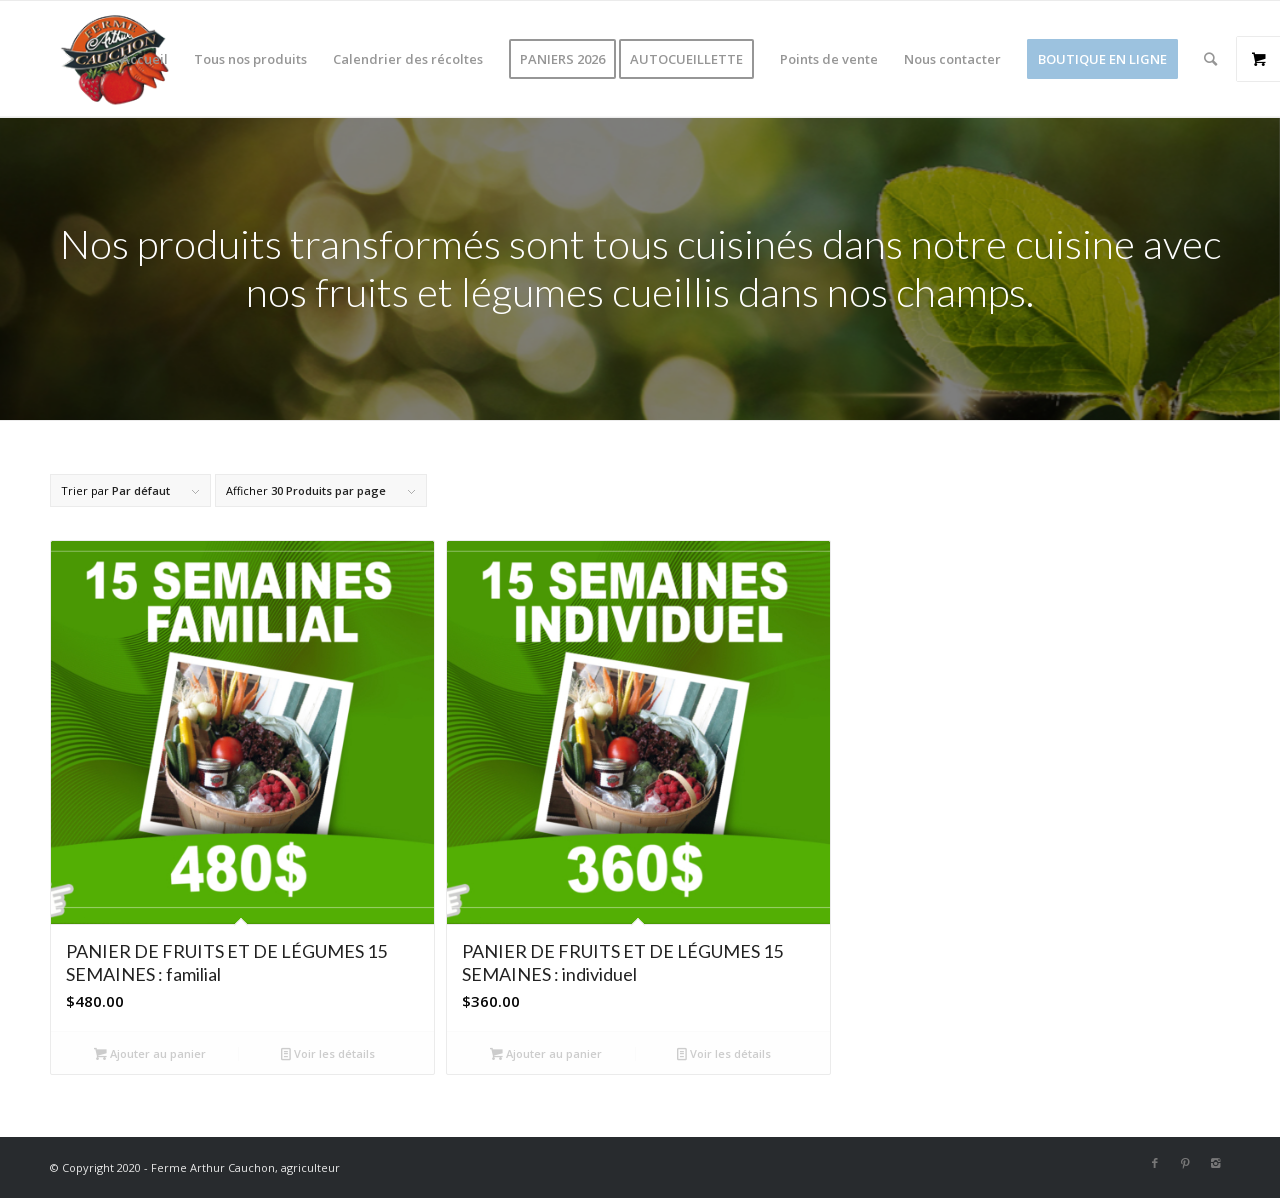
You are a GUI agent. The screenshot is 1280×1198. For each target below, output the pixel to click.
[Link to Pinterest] (1185, 1163)
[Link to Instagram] (1215, 1163)
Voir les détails (328, 1053)
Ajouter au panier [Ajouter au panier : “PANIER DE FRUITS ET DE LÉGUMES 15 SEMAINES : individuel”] (546, 1053)
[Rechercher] (1210, 59)
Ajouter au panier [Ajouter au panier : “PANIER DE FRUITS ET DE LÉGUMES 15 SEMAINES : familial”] (150, 1053)
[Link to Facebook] (1155, 1163)
